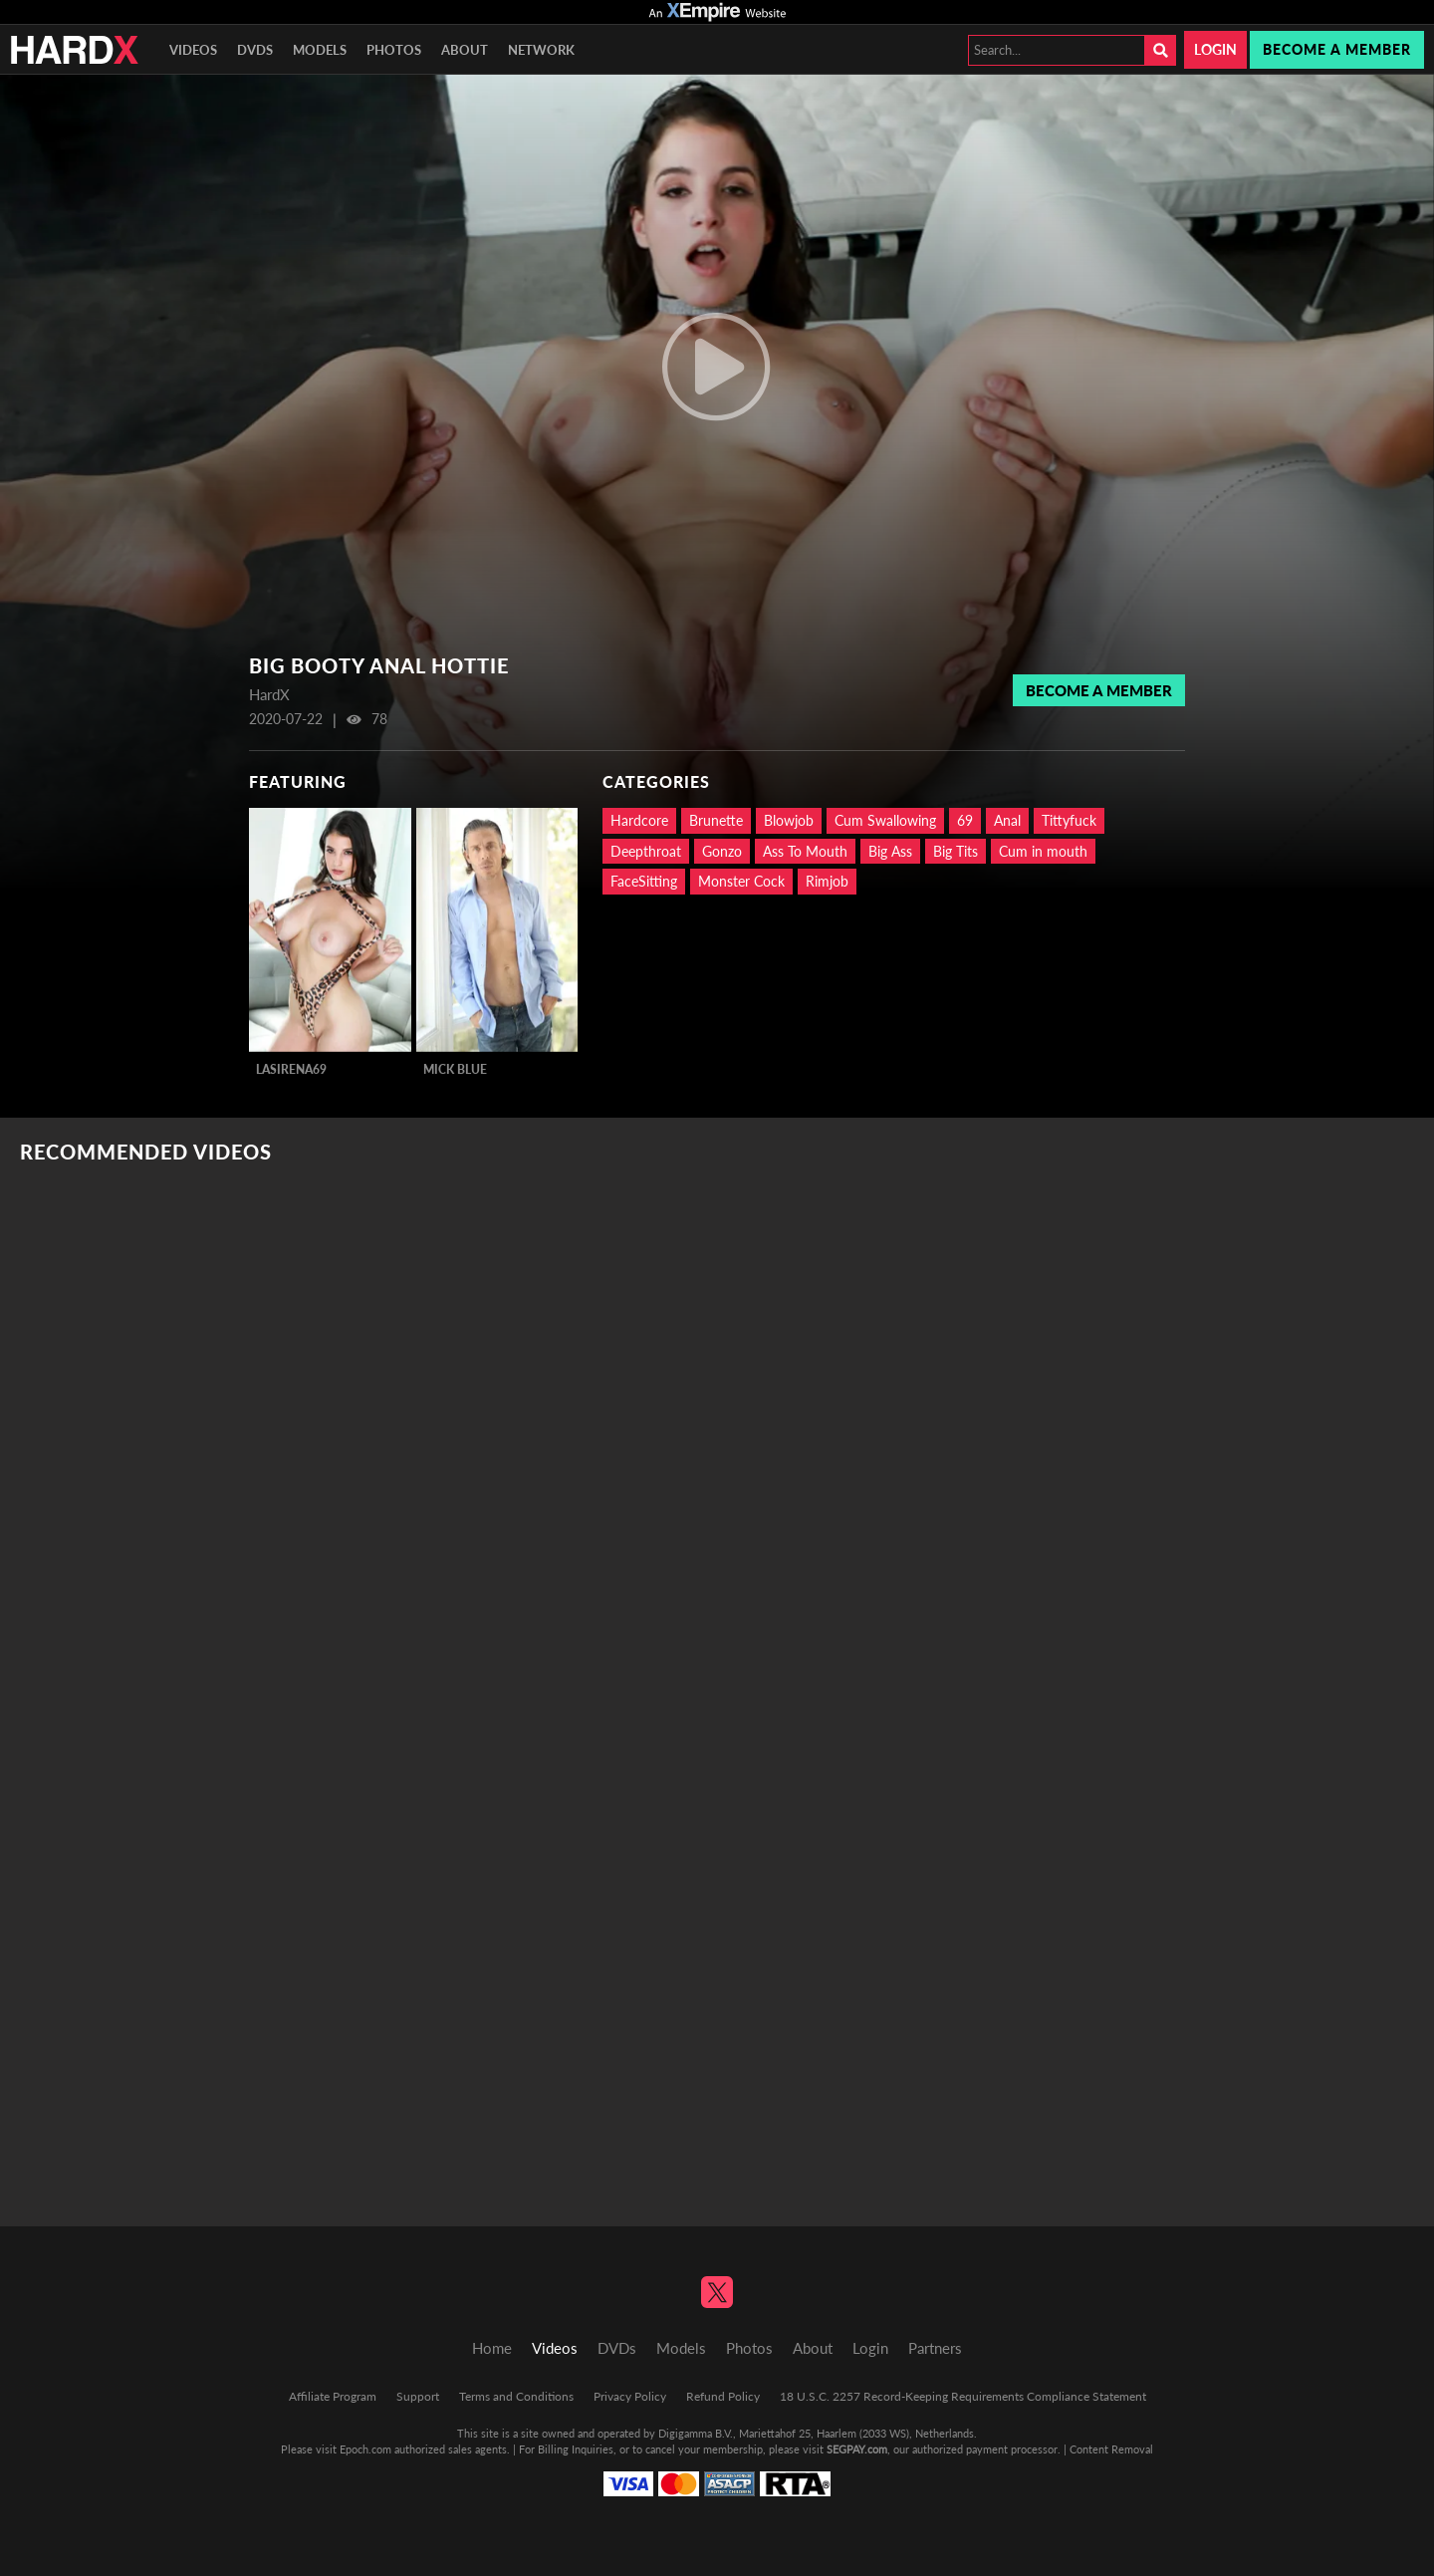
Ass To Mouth (805, 851)
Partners (935, 2348)
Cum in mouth (1043, 851)
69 (965, 820)
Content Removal (1111, 2449)
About (464, 50)
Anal (1007, 820)
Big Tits (955, 851)
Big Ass (890, 851)
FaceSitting (643, 881)
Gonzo (722, 851)
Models (320, 50)
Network (541, 50)
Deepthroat (645, 851)
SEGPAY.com (857, 2449)
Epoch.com (365, 2449)
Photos (393, 50)
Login (1215, 49)
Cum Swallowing (885, 820)
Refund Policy (723, 2396)
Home (492, 2348)
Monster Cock (741, 881)
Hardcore (639, 820)
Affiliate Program (332, 2396)
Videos (193, 50)
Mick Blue (455, 1069)
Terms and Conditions (516, 2396)
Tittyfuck (1069, 820)
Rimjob (827, 881)
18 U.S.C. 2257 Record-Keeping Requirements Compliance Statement (963, 2396)
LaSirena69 (291, 1069)
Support (417, 2396)
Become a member (1337, 49)
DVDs (255, 50)
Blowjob (789, 820)
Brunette (716, 820)
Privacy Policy (630, 2396)
